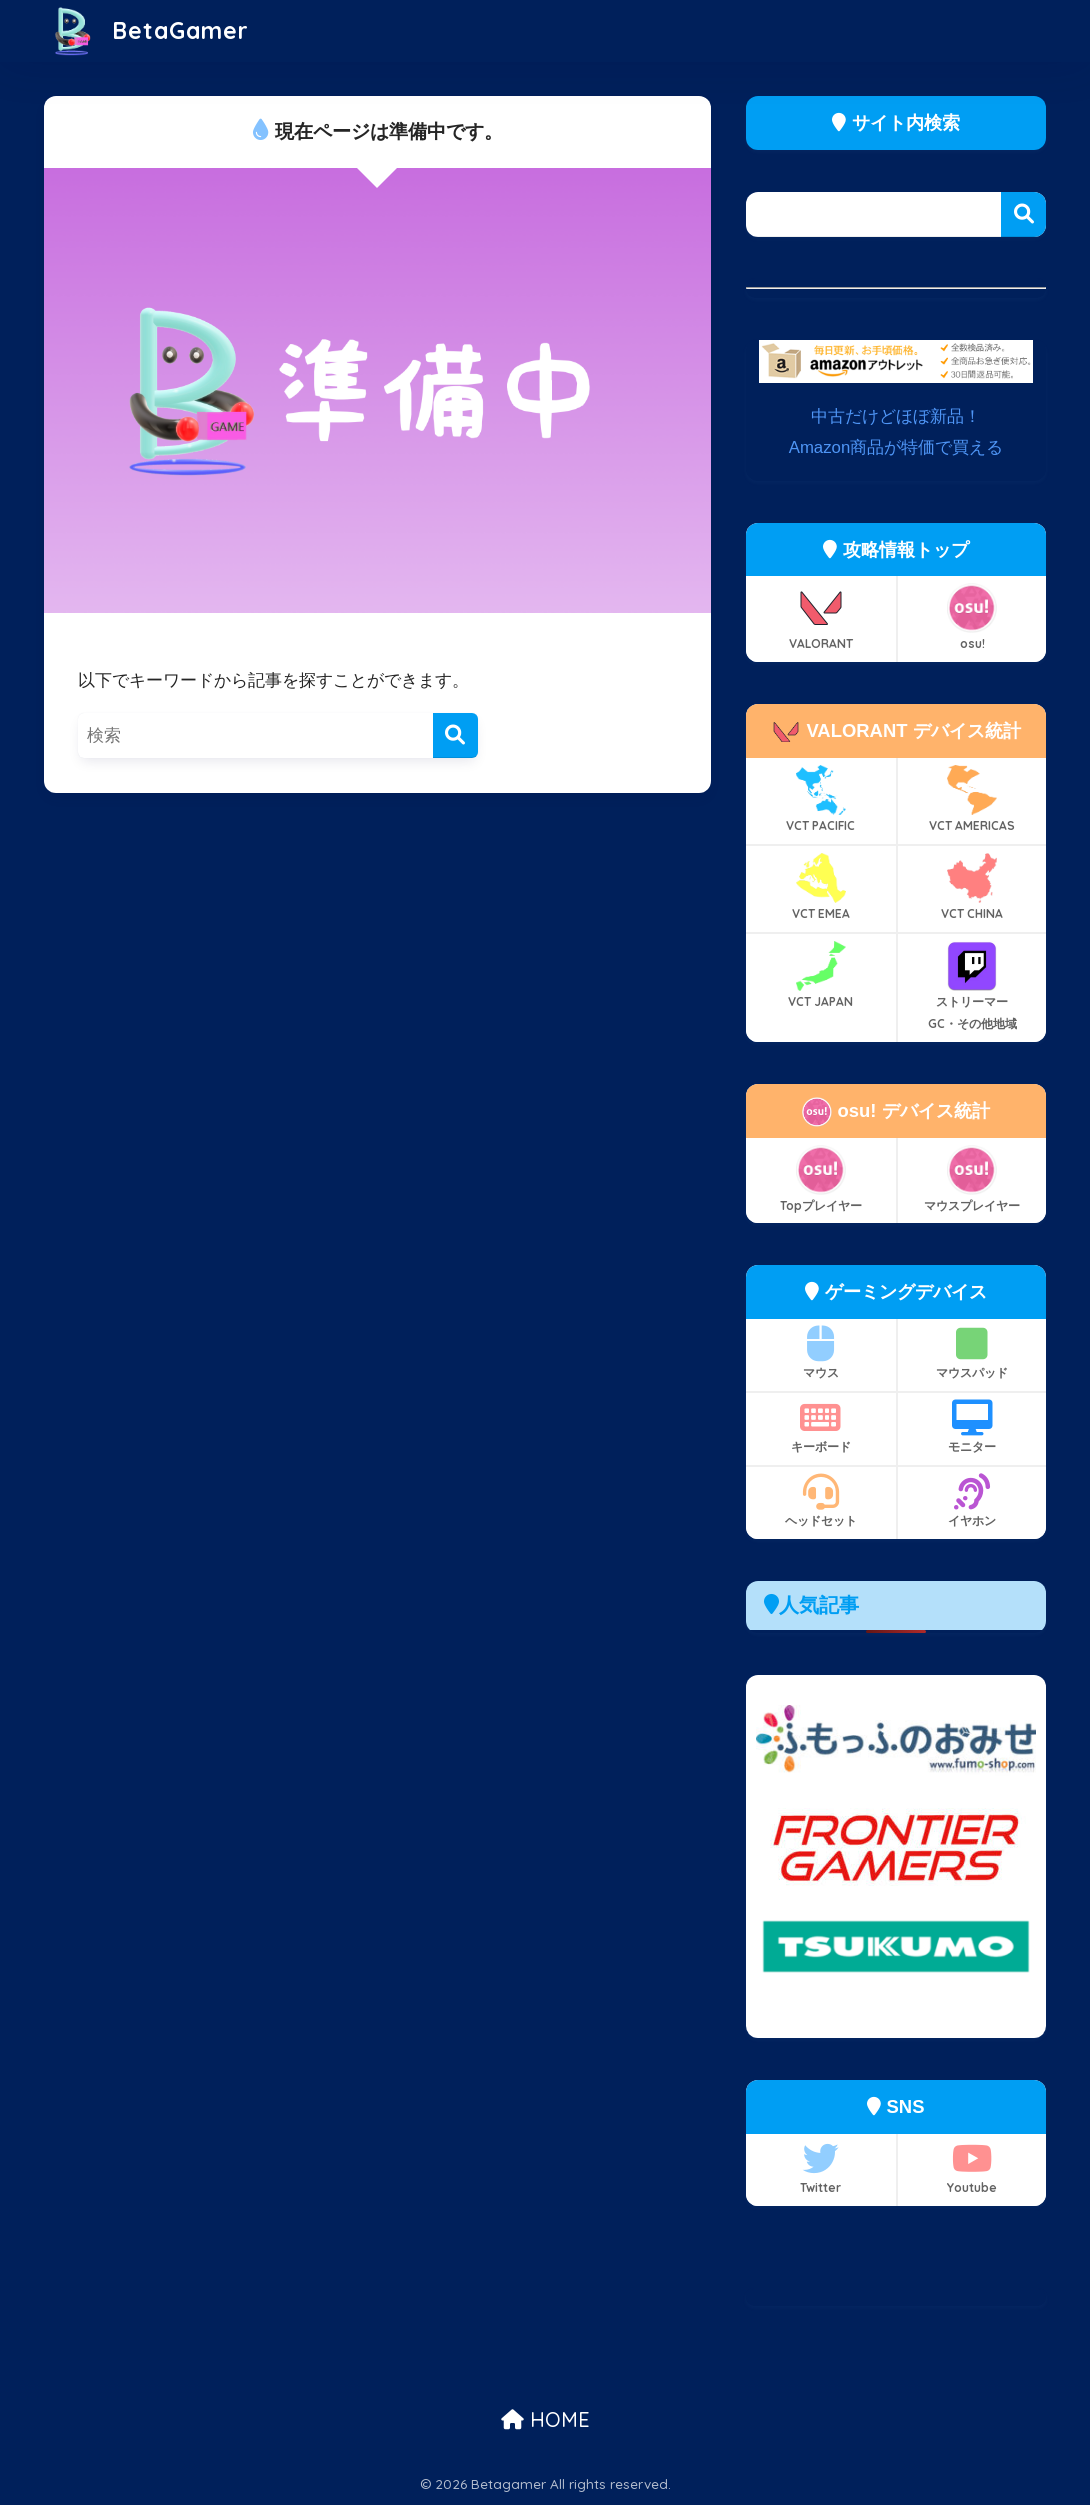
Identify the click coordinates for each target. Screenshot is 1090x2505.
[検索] (455, 735)
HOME (545, 2419)
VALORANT (821, 617)
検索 (1023, 214)
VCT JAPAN (820, 975)
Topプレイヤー (821, 1179)
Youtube (972, 2168)
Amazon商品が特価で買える (896, 447)
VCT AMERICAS (972, 799)
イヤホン (972, 1501)
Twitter (821, 2168)
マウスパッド (972, 1353)
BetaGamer (149, 30)
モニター (972, 1427)
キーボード (821, 1427)
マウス (821, 1353)
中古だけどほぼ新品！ (896, 416)
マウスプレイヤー (972, 1179)
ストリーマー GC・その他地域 (972, 986)
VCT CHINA (972, 887)
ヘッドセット (821, 1501)
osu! (972, 617)
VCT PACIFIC (820, 799)
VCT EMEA (821, 887)
